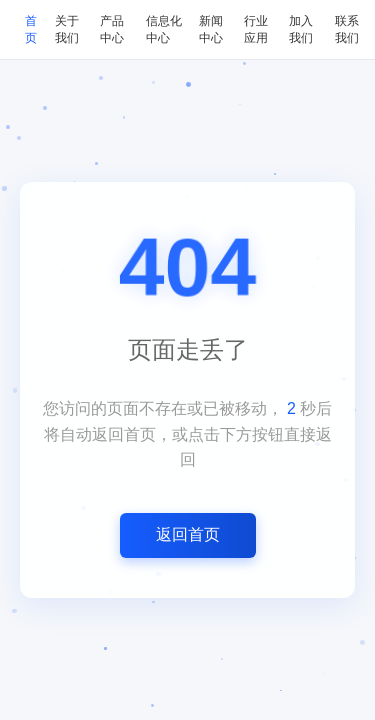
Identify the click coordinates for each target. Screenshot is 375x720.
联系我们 (347, 29)
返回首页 (188, 534)
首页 (31, 29)
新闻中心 (211, 29)
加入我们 (301, 29)
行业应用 (256, 29)
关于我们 (67, 29)
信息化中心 (164, 29)
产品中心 (112, 29)
